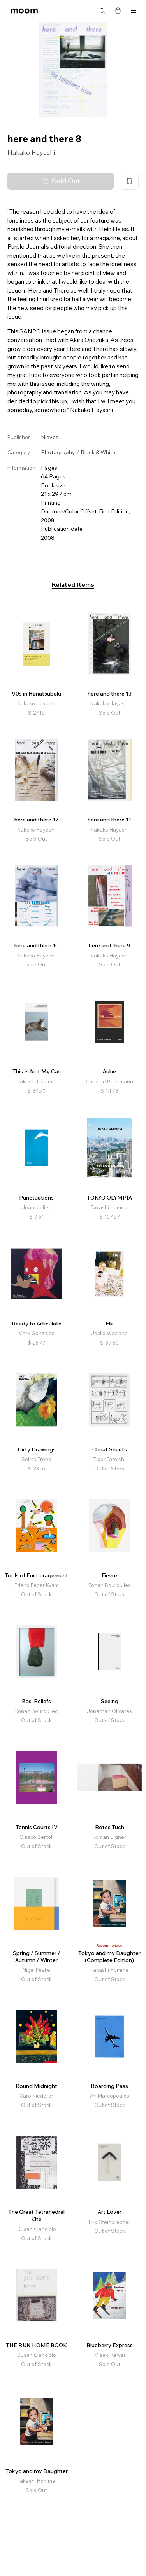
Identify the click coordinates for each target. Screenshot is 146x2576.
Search (102, 11)
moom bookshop (24, 11)
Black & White (98, 452)
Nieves (49, 437)
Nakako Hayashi (31, 152)
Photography (58, 452)
